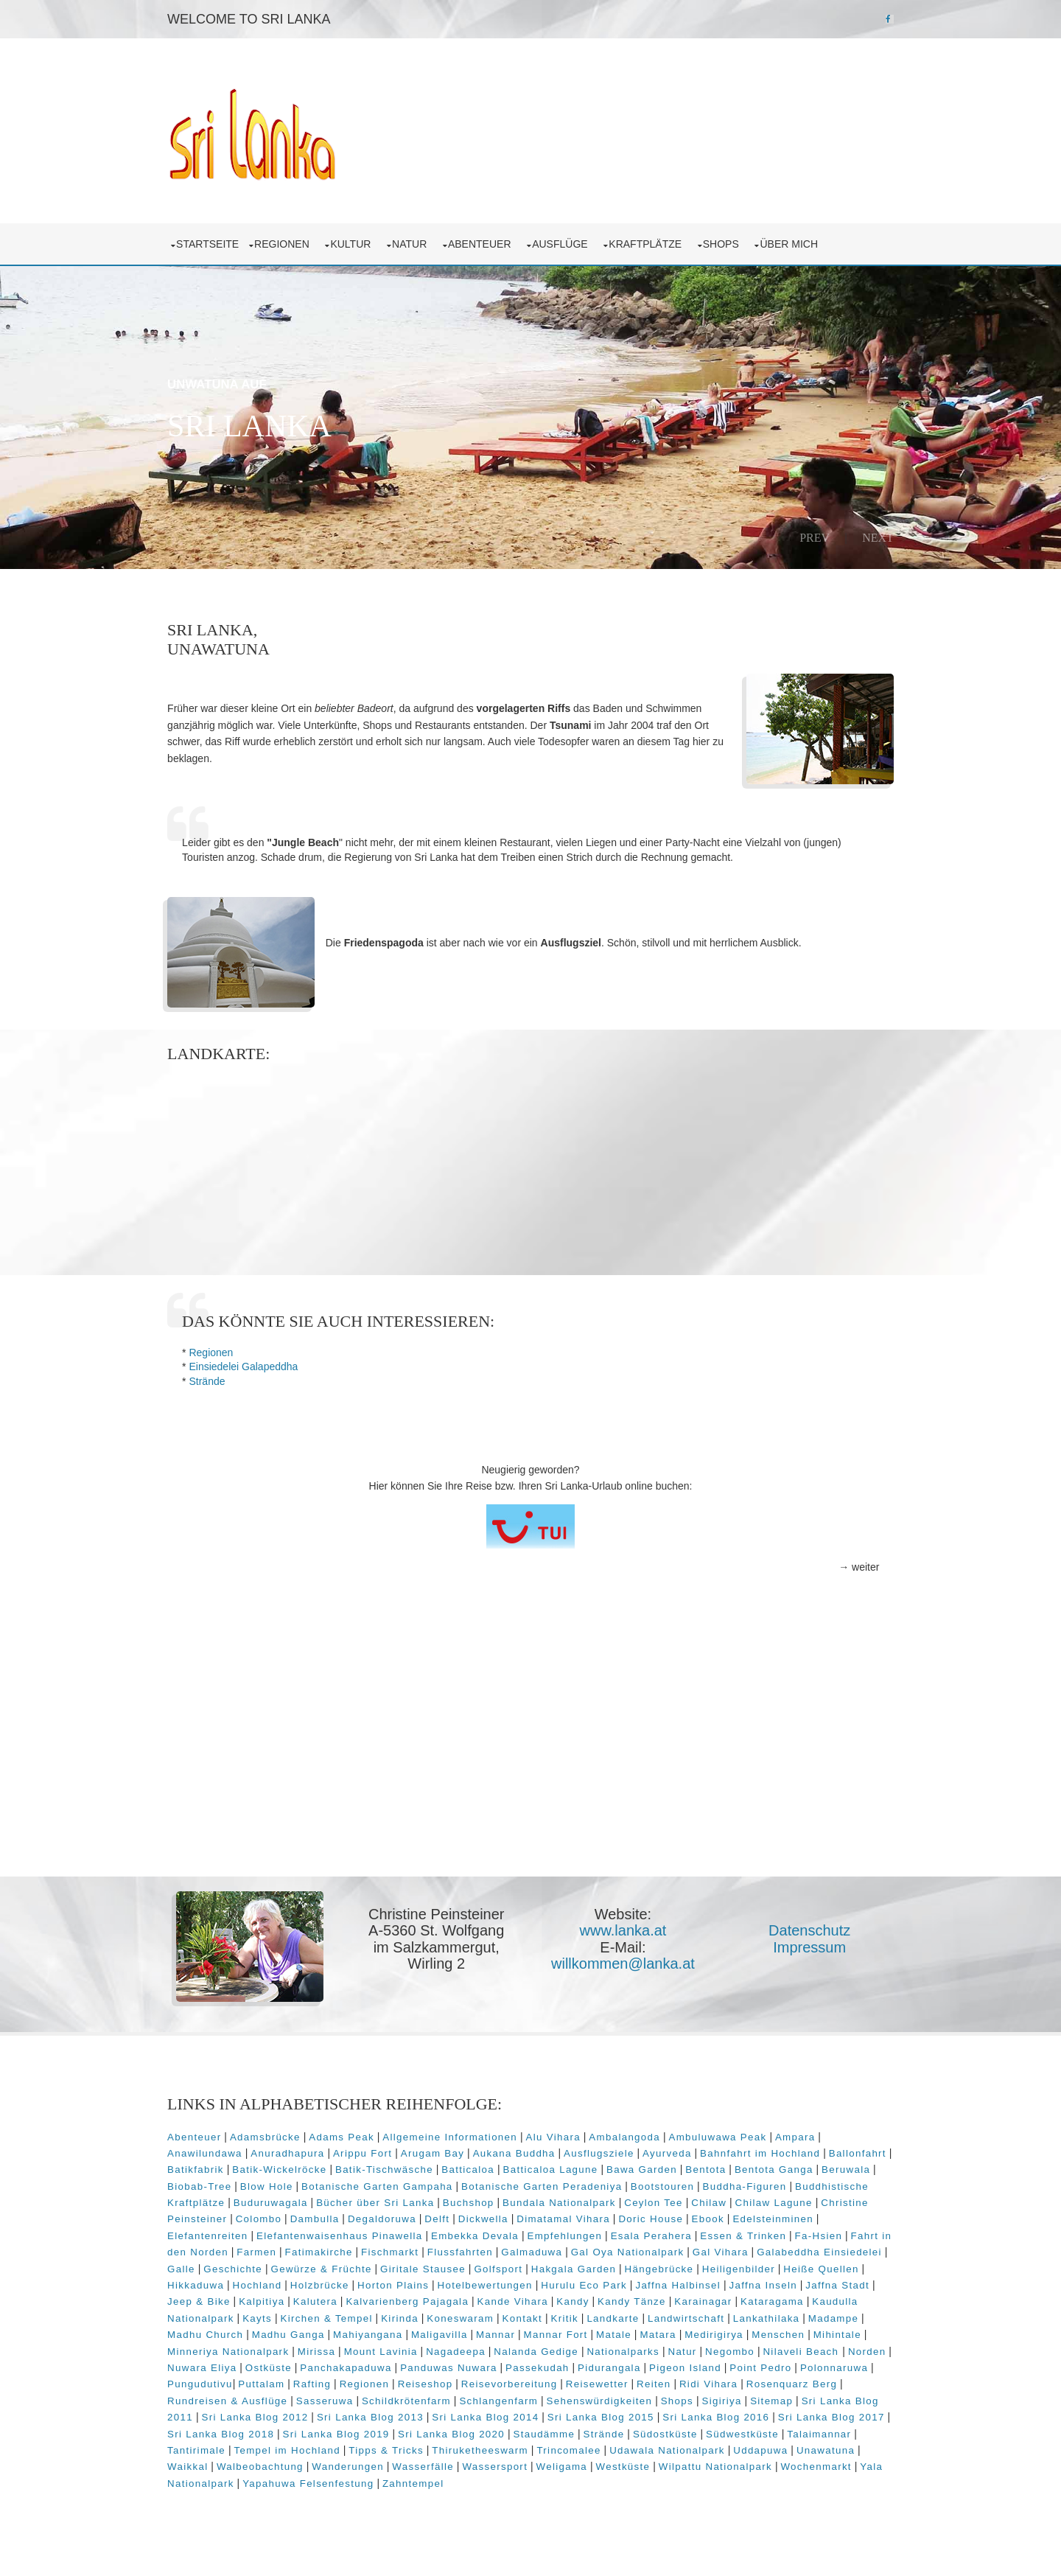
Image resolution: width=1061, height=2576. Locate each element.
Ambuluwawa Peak (720, 2135)
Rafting (391, 2383)
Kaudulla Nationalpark (228, 2316)
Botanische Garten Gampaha (379, 2185)
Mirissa (375, 2350)
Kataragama (811, 2300)
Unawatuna (834, 2448)
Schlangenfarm (534, 2399)
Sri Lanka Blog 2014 (515, 2416)
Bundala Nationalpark (562, 2201)
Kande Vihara (552, 2300)
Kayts (309, 2316)
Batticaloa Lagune (558, 2168)
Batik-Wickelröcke (288, 2168)
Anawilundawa (207, 2151)
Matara (719, 2333)
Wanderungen (351, 2465)
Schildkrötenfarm (442, 2399)
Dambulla (318, 2218)
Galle (251, 2267)
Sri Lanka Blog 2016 (746, 2416)
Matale (675, 2333)
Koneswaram (513, 2316)
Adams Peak (344, 2135)
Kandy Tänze (671, 2300)
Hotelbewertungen (536, 2284)
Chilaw (711, 2201)
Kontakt (575, 2316)
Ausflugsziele (602, 2151)
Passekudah (629, 2367)
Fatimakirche (334, 2251)
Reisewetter (676, 2383)
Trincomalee (577, 2448)
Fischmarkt (406, 2251)
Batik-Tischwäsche (392, 2168)
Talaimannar (856, 2432)
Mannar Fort (617, 2333)
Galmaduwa (547, 2251)
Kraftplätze (651, 243)
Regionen (287, 243)
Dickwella (486, 2218)
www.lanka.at (623, 1929)
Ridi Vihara (787, 2383)
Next (875, 536)
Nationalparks (682, 2350)
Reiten (733, 2383)
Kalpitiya (300, 2300)
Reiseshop (504, 2383)
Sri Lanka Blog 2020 (488, 2432)
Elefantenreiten (210, 2234)
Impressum (809, 1946)
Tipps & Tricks (395, 2448)
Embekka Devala (478, 2234)
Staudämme (581, 2432)
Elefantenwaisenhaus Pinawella (342, 2234)
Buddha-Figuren (747, 2185)
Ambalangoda (627, 2135)
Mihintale (194, 2350)
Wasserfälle (426, 2465)
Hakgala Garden (642, 2267)
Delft (439, 2218)
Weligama (564, 2465)
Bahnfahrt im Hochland (763, 2151)
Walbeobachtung (263, 2465)
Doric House (653, 2218)
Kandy (611, 2300)
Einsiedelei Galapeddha (246, 1366)
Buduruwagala (274, 2201)
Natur (415, 243)
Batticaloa (476, 2168)
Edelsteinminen (775, 2218)
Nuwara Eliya (293, 2367)
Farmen (273, 2251)
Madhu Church (267, 2333)
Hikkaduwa (248, 2284)
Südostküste (702, 2432)
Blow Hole (269, 2185)
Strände (210, 1380)
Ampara (798, 2135)
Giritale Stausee (492, 2267)
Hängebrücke (728, 2267)
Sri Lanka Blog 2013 (400, 2416)
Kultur (356, 243)
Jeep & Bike (238, 2300)
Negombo (789, 2350)
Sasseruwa (360, 2399)
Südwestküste (779, 2432)
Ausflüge (565, 243)
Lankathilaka (818, 2316)
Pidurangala (700, 2367)
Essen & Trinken (746, 2234)
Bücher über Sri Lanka (378, 2201)
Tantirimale (205, 2448)
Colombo (262, 2218)
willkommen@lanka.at (624, 1963)
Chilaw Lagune (776, 2201)
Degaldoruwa (385, 2218)
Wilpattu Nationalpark (718, 2465)
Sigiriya (757, 2399)
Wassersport (497, 2465)
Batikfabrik (204, 2168)
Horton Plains (445, 2284)
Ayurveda (670, 2151)
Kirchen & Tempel (379, 2316)
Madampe (195, 2333)
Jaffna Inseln (815, 2284)
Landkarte (666, 2316)
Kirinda (452, 2316)
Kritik (617, 2316)
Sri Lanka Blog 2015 (631, 2416)
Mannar (557, 2333)
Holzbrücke (371, 2284)
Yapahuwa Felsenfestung (311, 2482)
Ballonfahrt (860, 2151)
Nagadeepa (515, 2350)
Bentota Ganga (782, 2168)
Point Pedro (852, 2367)
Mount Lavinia (440, 2350)
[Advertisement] (530, 1762)
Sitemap (807, 2399)
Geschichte (302, 2267)
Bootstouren (665, 2185)
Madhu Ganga (349, 2333)
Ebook (711, 2218)
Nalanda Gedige (595, 2350)
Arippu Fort (365, 2151)
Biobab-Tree (202, 2185)
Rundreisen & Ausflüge (263, 2399)
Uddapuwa (769, 2448)
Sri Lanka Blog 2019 (373, 2432)
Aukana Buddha (517, 2151)
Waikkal (190, 2465)
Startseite (210, 243)
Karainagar (742, 2300)
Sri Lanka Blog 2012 (284, 2416)
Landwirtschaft (738, 2316)
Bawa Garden (649, 2168)
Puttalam (341, 2383)
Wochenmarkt (818, 2465)
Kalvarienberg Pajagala (446, 2300)
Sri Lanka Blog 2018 (257, 2432)
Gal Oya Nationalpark (644, 2251)
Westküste (625, 2465)
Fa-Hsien (821, 2234)
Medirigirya (775, 2333)
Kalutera (354, 2300)
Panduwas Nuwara (540, 2367)
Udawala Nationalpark (676, 2448)
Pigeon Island (776, 2367)
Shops (727, 243)
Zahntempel (416, 2482)
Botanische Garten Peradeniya (544, 2185)
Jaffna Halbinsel (730, 2284)
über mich (794, 243)
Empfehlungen (567, 2234)
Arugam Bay (435, 2151)
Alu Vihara (555, 2135)
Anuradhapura (290, 2151)
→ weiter (856, 1567)
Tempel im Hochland (295, 2448)
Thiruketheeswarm (489, 2448)
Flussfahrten (476, 2251)
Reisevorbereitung (588, 2383)
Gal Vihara (737, 2251)
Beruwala (854, 2168)
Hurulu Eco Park (636, 2284)
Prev (811, 536)
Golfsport (568, 2267)
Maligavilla (501, 2333)
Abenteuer (485, 243)
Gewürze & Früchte (390, 2267)
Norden (231, 2367)
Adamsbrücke (268, 2135)
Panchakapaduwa (437, 2367)
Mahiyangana (429, 2333)
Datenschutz (809, 1929)
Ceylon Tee (656, 2201)
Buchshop (471, 2201)
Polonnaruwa (204, 2383)
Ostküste (360, 2367)
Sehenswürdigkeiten (635, 2399)
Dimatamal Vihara (566, 2218)
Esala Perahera (654, 2234)
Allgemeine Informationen (452, 2135)
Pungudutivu (279, 2383)
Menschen (839, 2333)
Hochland (309, 2284)
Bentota (714, 2168)
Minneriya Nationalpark (288, 2350)
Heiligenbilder (807, 2267)
